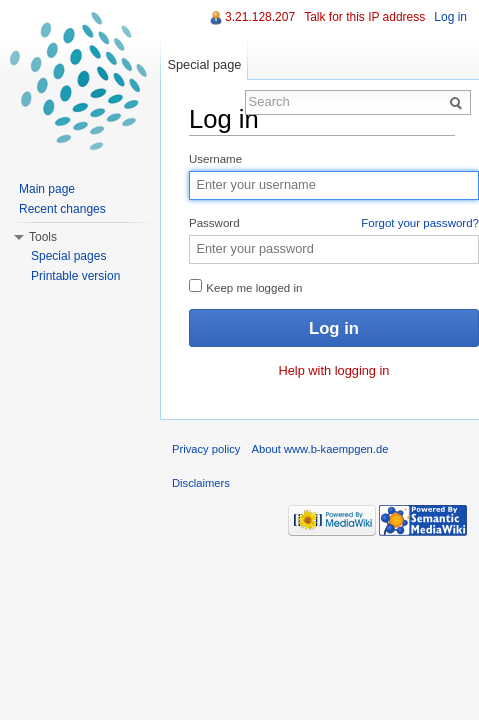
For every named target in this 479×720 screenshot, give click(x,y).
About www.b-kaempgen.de (320, 449)
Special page (204, 64)
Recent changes (62, 209)
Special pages (68, 256)
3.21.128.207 (260, 17)
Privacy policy (206, 449)
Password (334, 224)
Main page (47, 189)
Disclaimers (201, 483)
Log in (450, 17)
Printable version (75, 276)
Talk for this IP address (364, 17)
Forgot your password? (420, 223)
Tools (43, 237)
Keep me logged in (245, 286)
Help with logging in (334, 370)
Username (215, 159)
